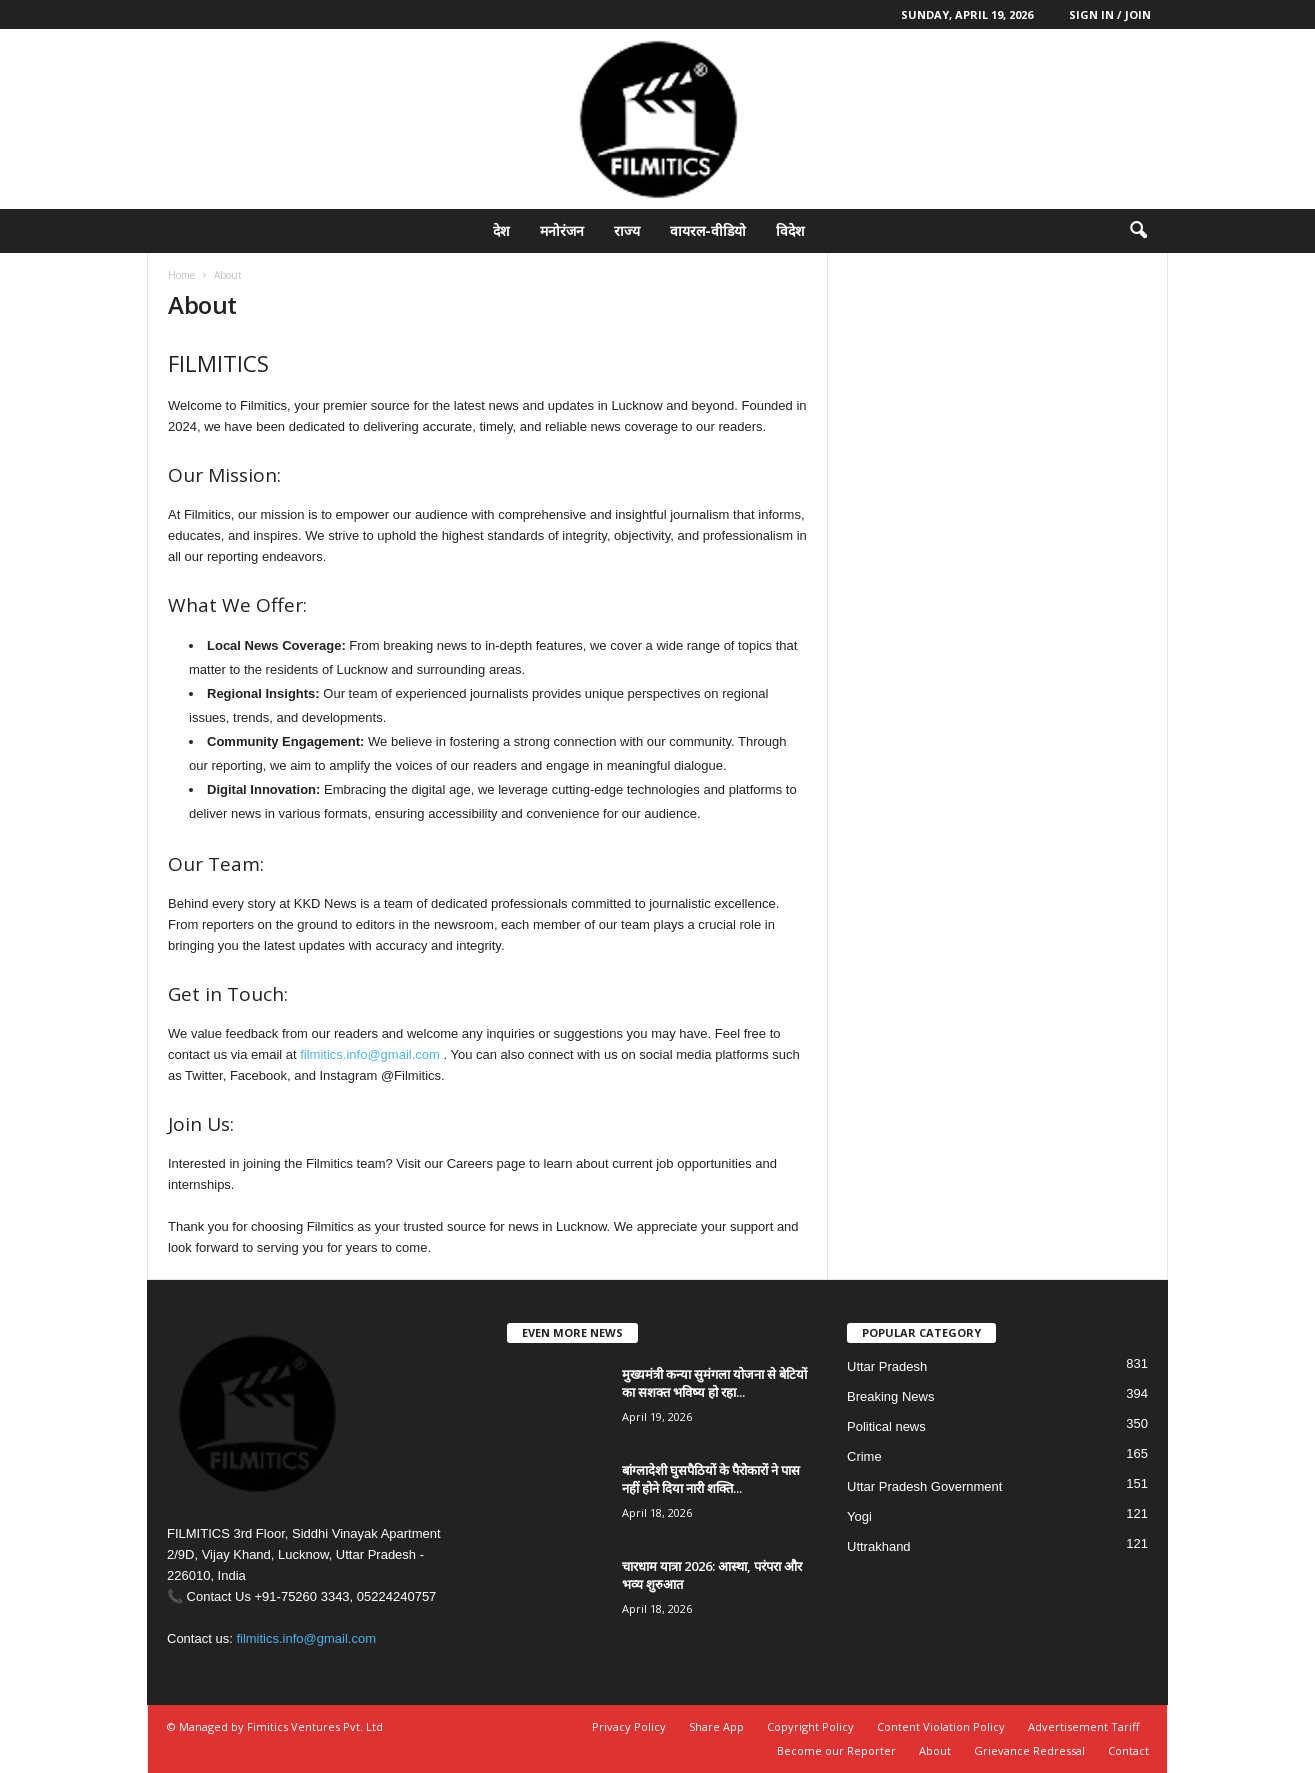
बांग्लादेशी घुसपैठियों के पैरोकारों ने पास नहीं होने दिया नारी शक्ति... (711, 1479)
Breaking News (890, 1396)
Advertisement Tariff (1083, 1726)
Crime (864, 1456)
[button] (1138, 231)
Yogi (859, 1516)
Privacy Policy (629, 1726)
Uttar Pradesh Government (924, 1486)
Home (181, 275)
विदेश (790, 230)
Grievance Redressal (1029, 1750)
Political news (886, 1426)
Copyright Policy (810, 1726)
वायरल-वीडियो (708, 230)
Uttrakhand (879, 1546)
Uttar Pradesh (887, 1366)
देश (501, 230)
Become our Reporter (836, 1750)
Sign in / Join (1110, 14)
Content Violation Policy (941, 1726)
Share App (716, 1726)
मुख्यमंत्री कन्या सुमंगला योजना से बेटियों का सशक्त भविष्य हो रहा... (714, 1383)
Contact (1128, 1750)
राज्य (627, 230)
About (935, 1750)
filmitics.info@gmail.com (370, 1054)
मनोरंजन (562, 230)
